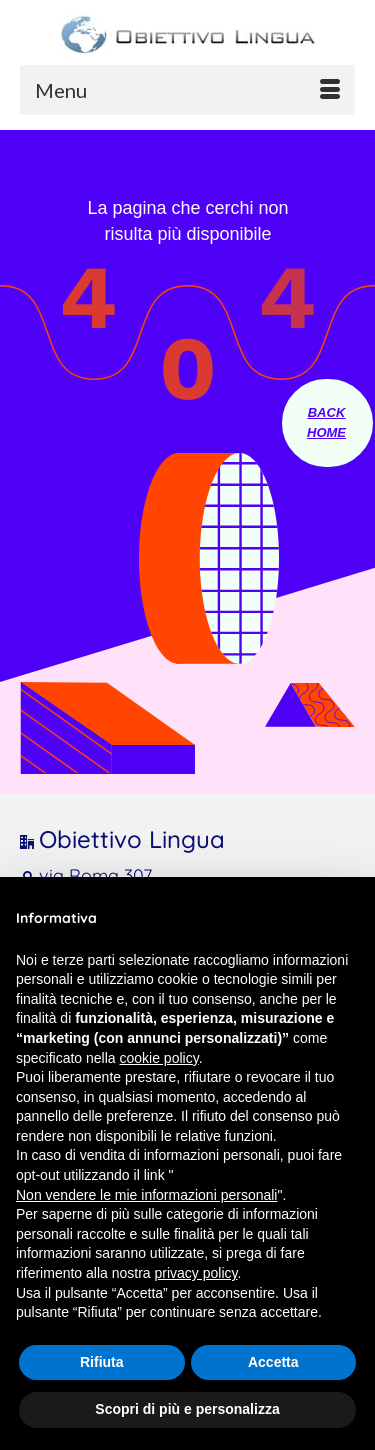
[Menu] (187, 90)
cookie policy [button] (159, 1058)
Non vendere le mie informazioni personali (146, 1195)
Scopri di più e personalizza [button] (187, 1409)
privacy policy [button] (196, 1273)
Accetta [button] (273, 1362)
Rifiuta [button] (102, 1362)
